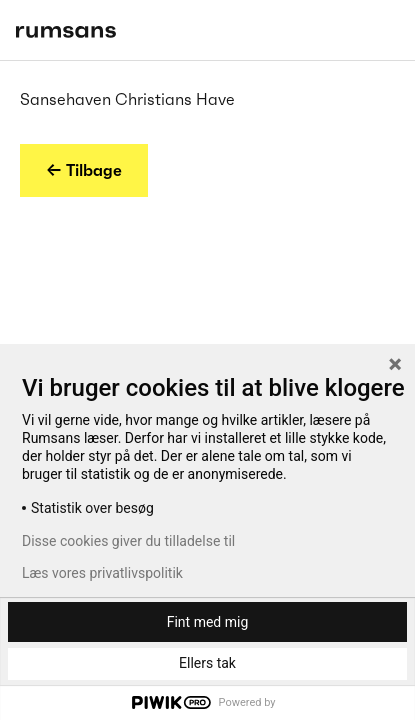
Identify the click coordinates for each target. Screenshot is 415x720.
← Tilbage (84, 170)
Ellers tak (207, 663)
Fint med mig (208, 622)
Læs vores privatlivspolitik (102, 573)
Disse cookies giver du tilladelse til (128, 541)
